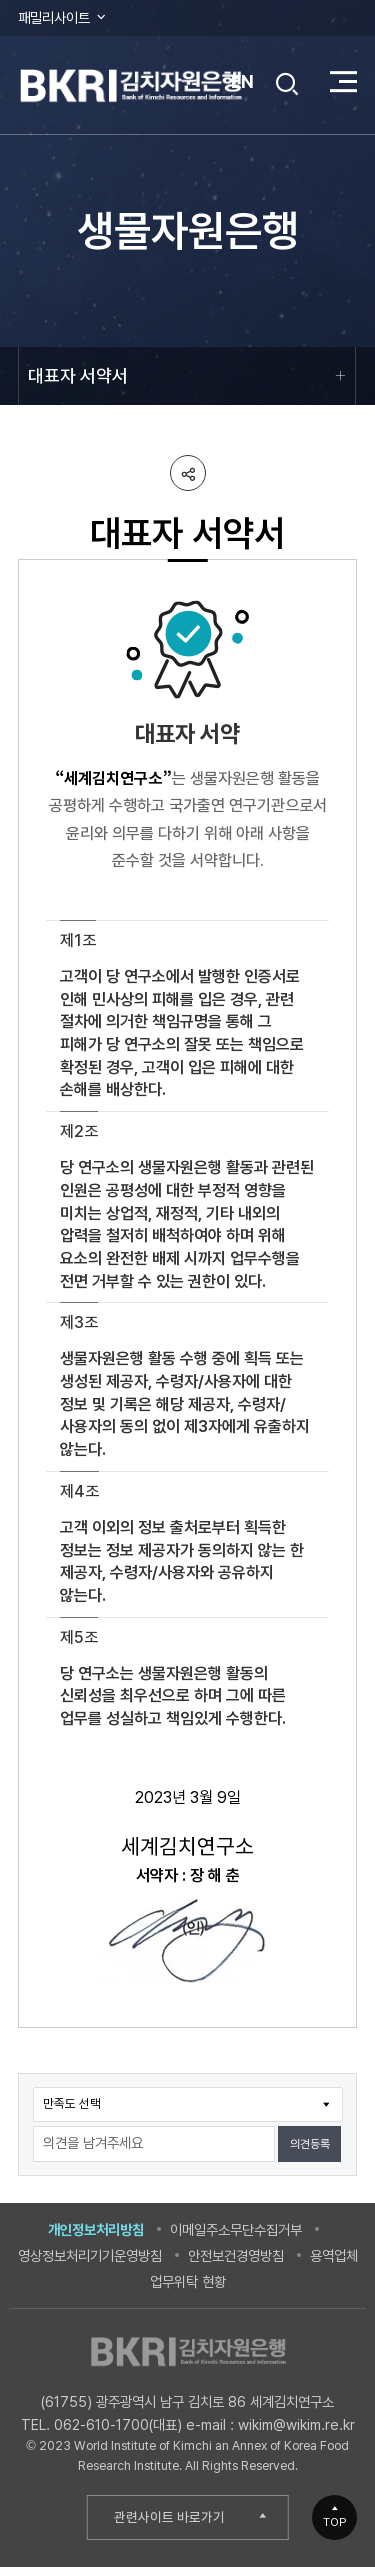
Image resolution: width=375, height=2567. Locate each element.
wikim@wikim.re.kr (296, 2424)
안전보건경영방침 (236, 2255)
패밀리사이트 (63, 17)
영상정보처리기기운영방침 (90, 2255)
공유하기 (188, 473)
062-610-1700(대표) (118, 2424)
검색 (288, 84)
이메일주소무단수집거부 (236, 2229)
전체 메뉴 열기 (343, 81)
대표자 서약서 (78, 375)
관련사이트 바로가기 (169, 2517)
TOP (335, 2522)
